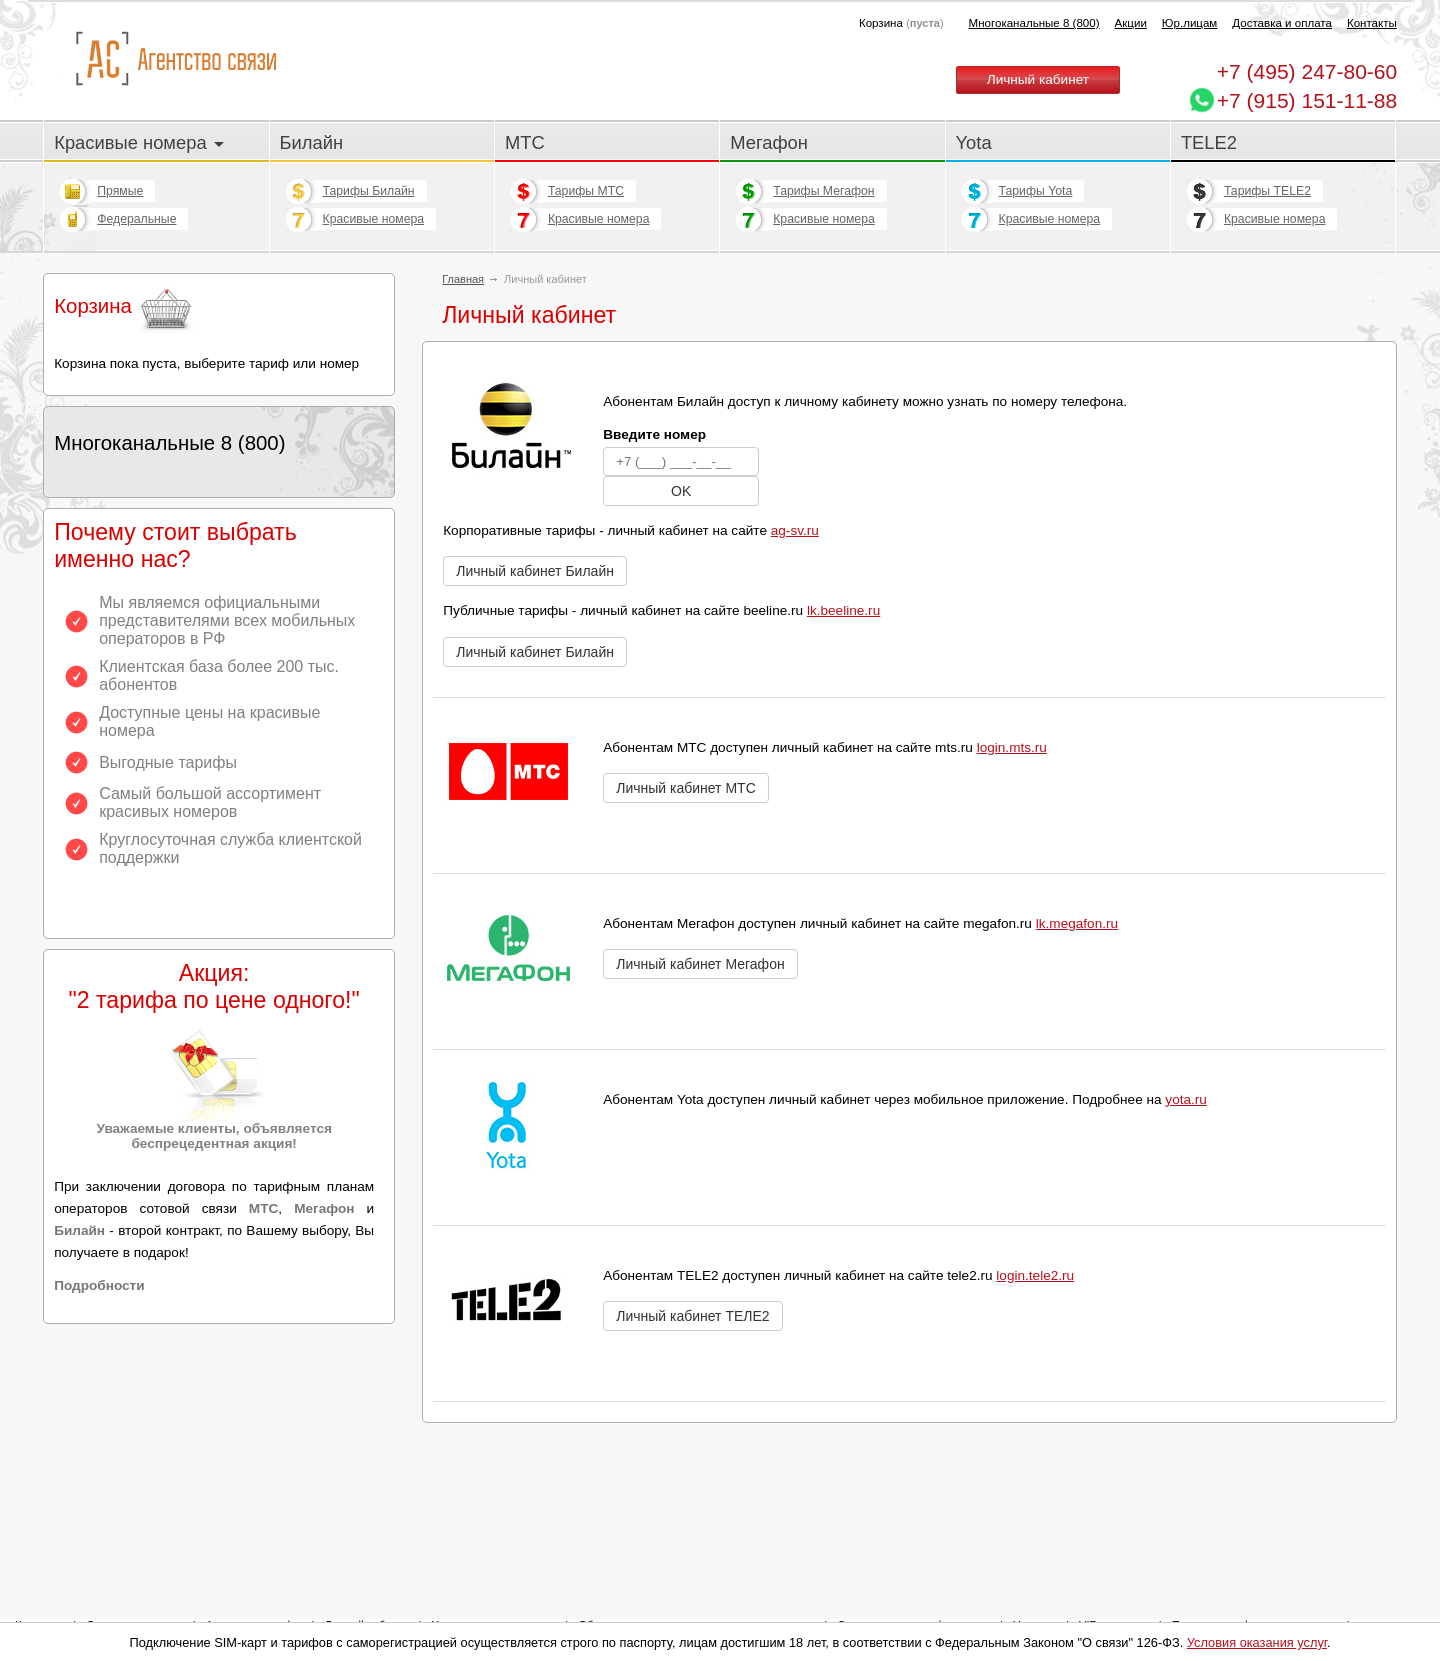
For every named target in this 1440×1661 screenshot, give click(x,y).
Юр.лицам (1189, 23)
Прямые (120, 191)
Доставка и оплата (1282, 23)
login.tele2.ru (1035, 1275)
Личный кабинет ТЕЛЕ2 (692, 1316)
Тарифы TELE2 (1267, 191)
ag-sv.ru (795, 530)
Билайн (312, 142)
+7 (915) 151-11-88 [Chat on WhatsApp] (1307, 100)
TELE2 (1209, 142)
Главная (463, 279)
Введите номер (654, 434)
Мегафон (769, 142)
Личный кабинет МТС (686, 788)
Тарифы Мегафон (823, 191)
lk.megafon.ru (1077, 923)
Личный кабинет (1038, 79)
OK (681, 491)
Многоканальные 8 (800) (1034, 23)
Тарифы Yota (1036, 191)
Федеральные (136, 219)
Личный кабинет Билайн (535, 571)
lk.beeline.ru (843, 610)
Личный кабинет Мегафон (700, 964)
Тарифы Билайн (369, 191)
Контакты (1372, 23)
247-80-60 (1307, 71)
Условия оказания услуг (1257, 1642)
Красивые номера (139, 142)
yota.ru (1186, 1099)
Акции (1131, 23)
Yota (974, 142)
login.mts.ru (1012, 747)
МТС (525, 142)
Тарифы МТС (586, 191)
